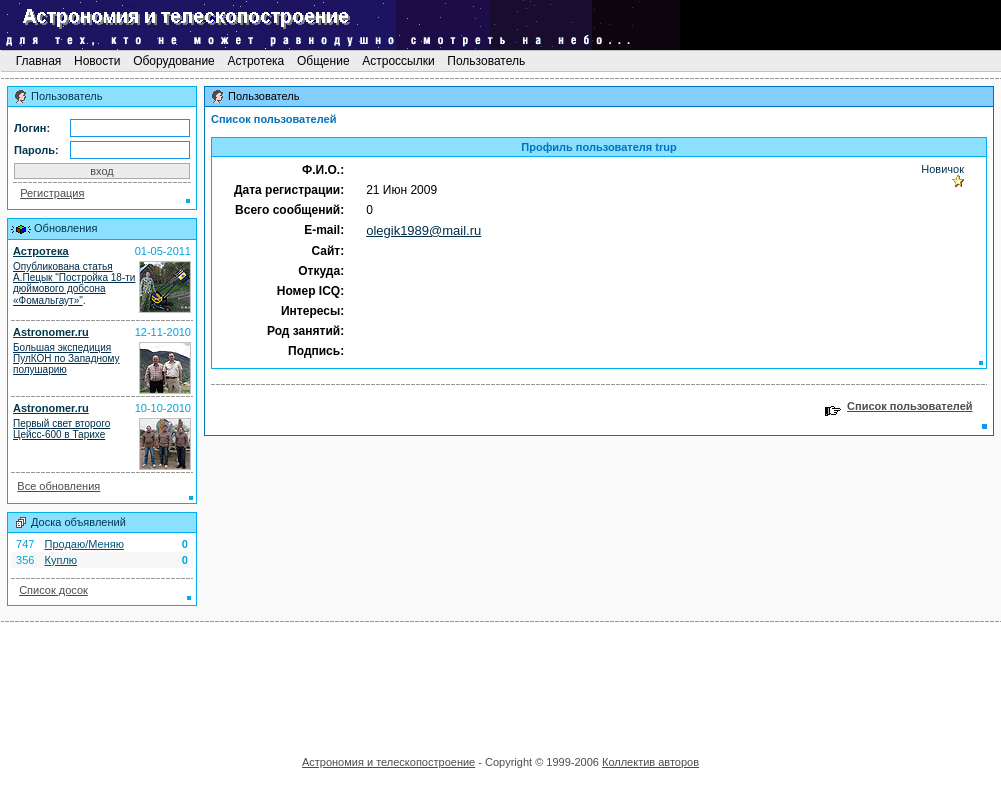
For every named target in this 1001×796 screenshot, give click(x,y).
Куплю (61, 560)
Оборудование (174, 61)
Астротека (255, 61)
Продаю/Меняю (84, 544)
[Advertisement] (501, 682)
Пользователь (486, 61)
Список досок (53, 590)
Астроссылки (398, 61)
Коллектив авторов (650, 762)
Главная (38, 61)
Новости (97, 61)
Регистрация (52, 193)
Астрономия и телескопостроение (388, 762)
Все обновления (58, 486)
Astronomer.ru (51, 332)
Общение (323, 61)
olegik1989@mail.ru (423, 230)
